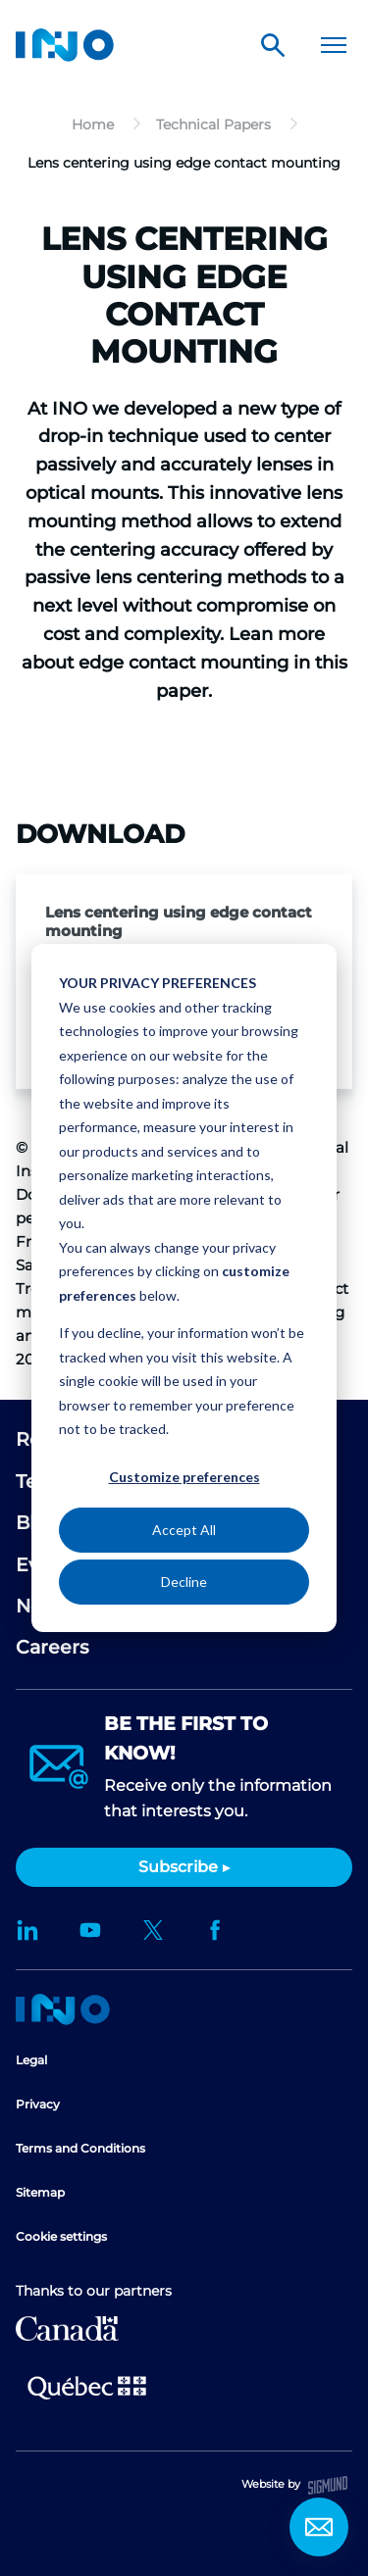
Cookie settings (61, 2236)
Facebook (216, 1930)
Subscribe (178, 1867)
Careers (52, 1647)
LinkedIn (27, 1930)
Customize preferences (184, 1476)
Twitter (153, 1930)
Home (63, 2009)
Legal (31, 2060)
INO (65, 45)
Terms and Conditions (80, 2148)
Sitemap (40, 2192)
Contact (318, 2527)
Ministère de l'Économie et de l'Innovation (87, 2385)
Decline (184, 1581)
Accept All (184, 1529)
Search (273, 45)
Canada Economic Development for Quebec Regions (67, 2328)
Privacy (38, 2104)
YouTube (90, 1930)
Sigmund (327, 2485)
